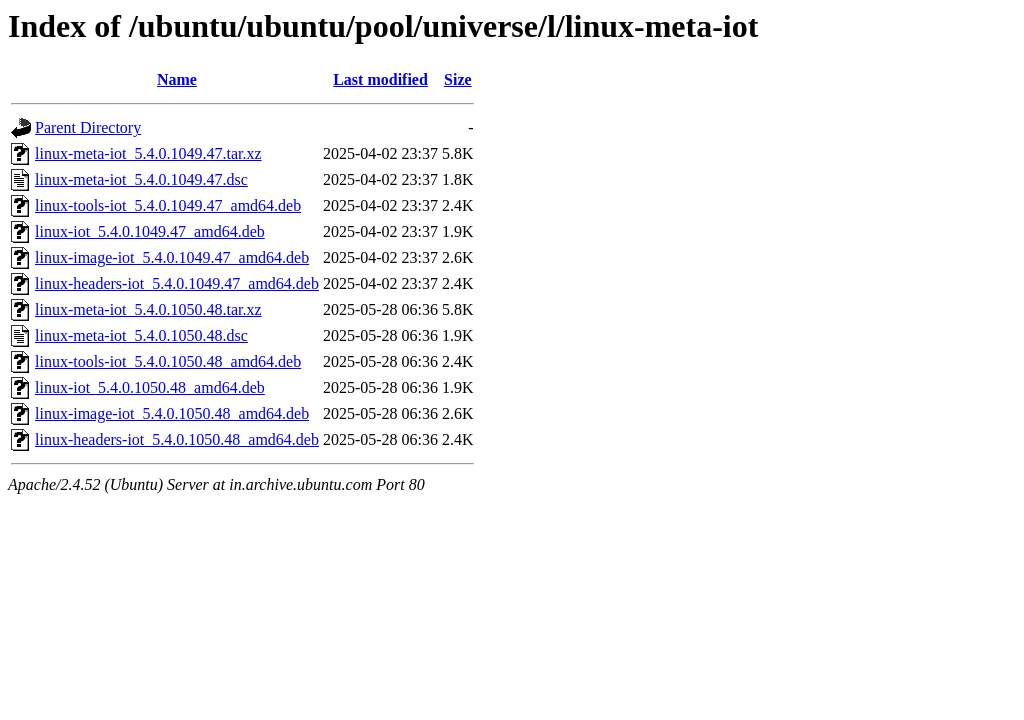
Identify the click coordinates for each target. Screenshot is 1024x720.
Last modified (380, 79)
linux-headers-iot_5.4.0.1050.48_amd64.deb (177, 439)
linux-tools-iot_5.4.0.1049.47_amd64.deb (168, 205)
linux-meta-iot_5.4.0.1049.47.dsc (141, 179)
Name (177, 79)
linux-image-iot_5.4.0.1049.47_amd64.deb (172, 257)
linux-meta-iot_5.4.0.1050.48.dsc (141, 335)
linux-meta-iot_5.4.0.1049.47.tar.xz (148, 153)
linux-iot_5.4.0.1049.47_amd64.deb (150, 231)
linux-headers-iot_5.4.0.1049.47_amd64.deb (177, 283)
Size (458, 79)
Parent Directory (88, 127)
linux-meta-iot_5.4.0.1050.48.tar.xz (148, 309)
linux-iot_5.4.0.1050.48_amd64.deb (150, 387)
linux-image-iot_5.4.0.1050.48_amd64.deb (172, 413)
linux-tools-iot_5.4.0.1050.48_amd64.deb (168, 361)
